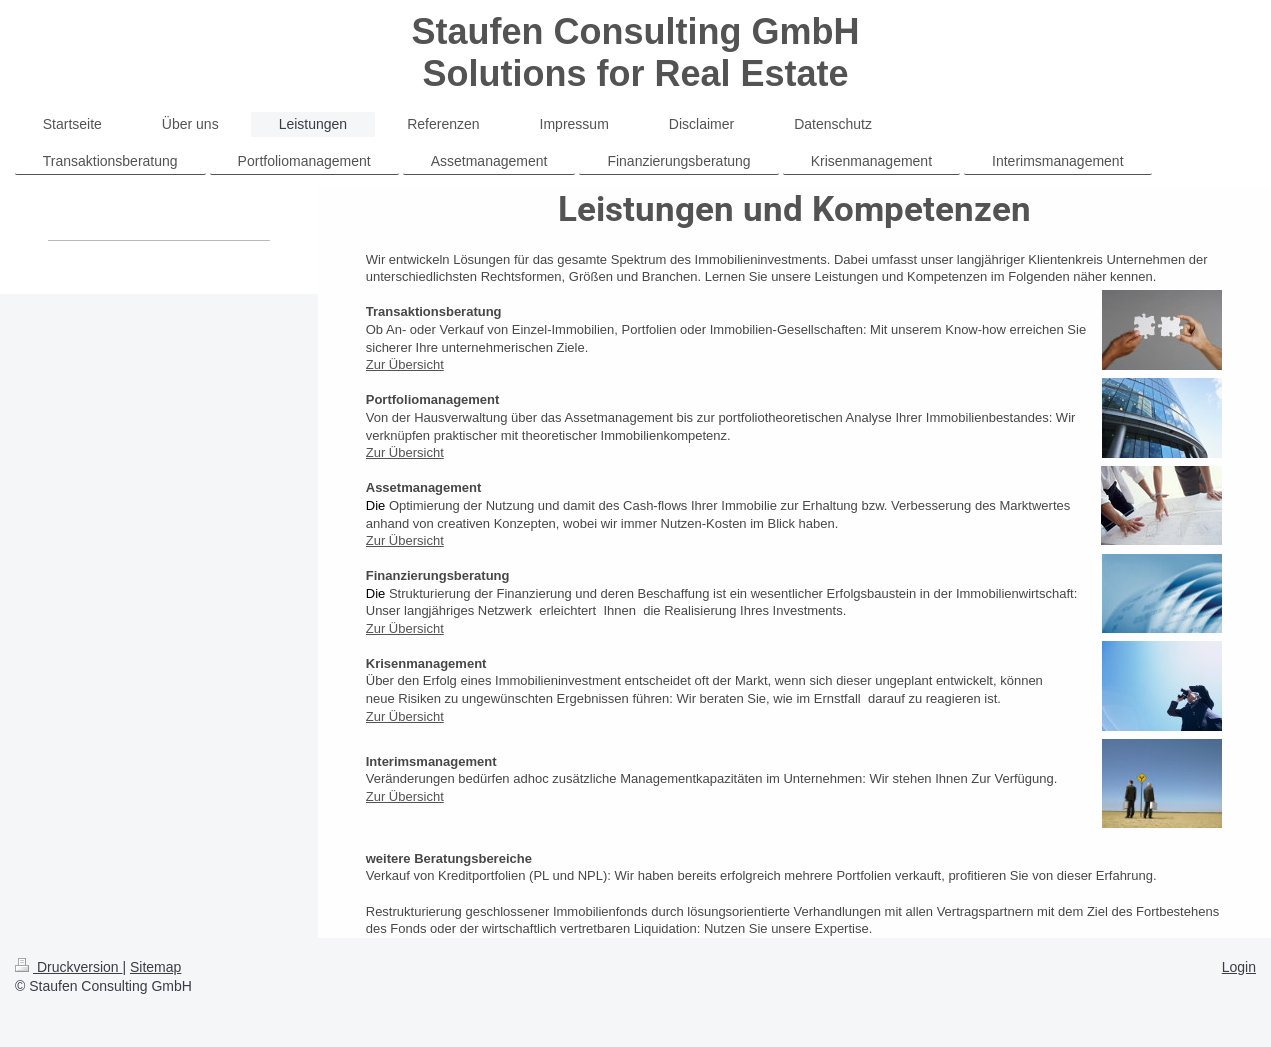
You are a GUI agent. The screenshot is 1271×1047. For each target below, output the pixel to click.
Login (1239, 967)
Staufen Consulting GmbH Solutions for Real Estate (636, 52)
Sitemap (155, 967)
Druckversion (68, 967)
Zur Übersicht (405, 364)
